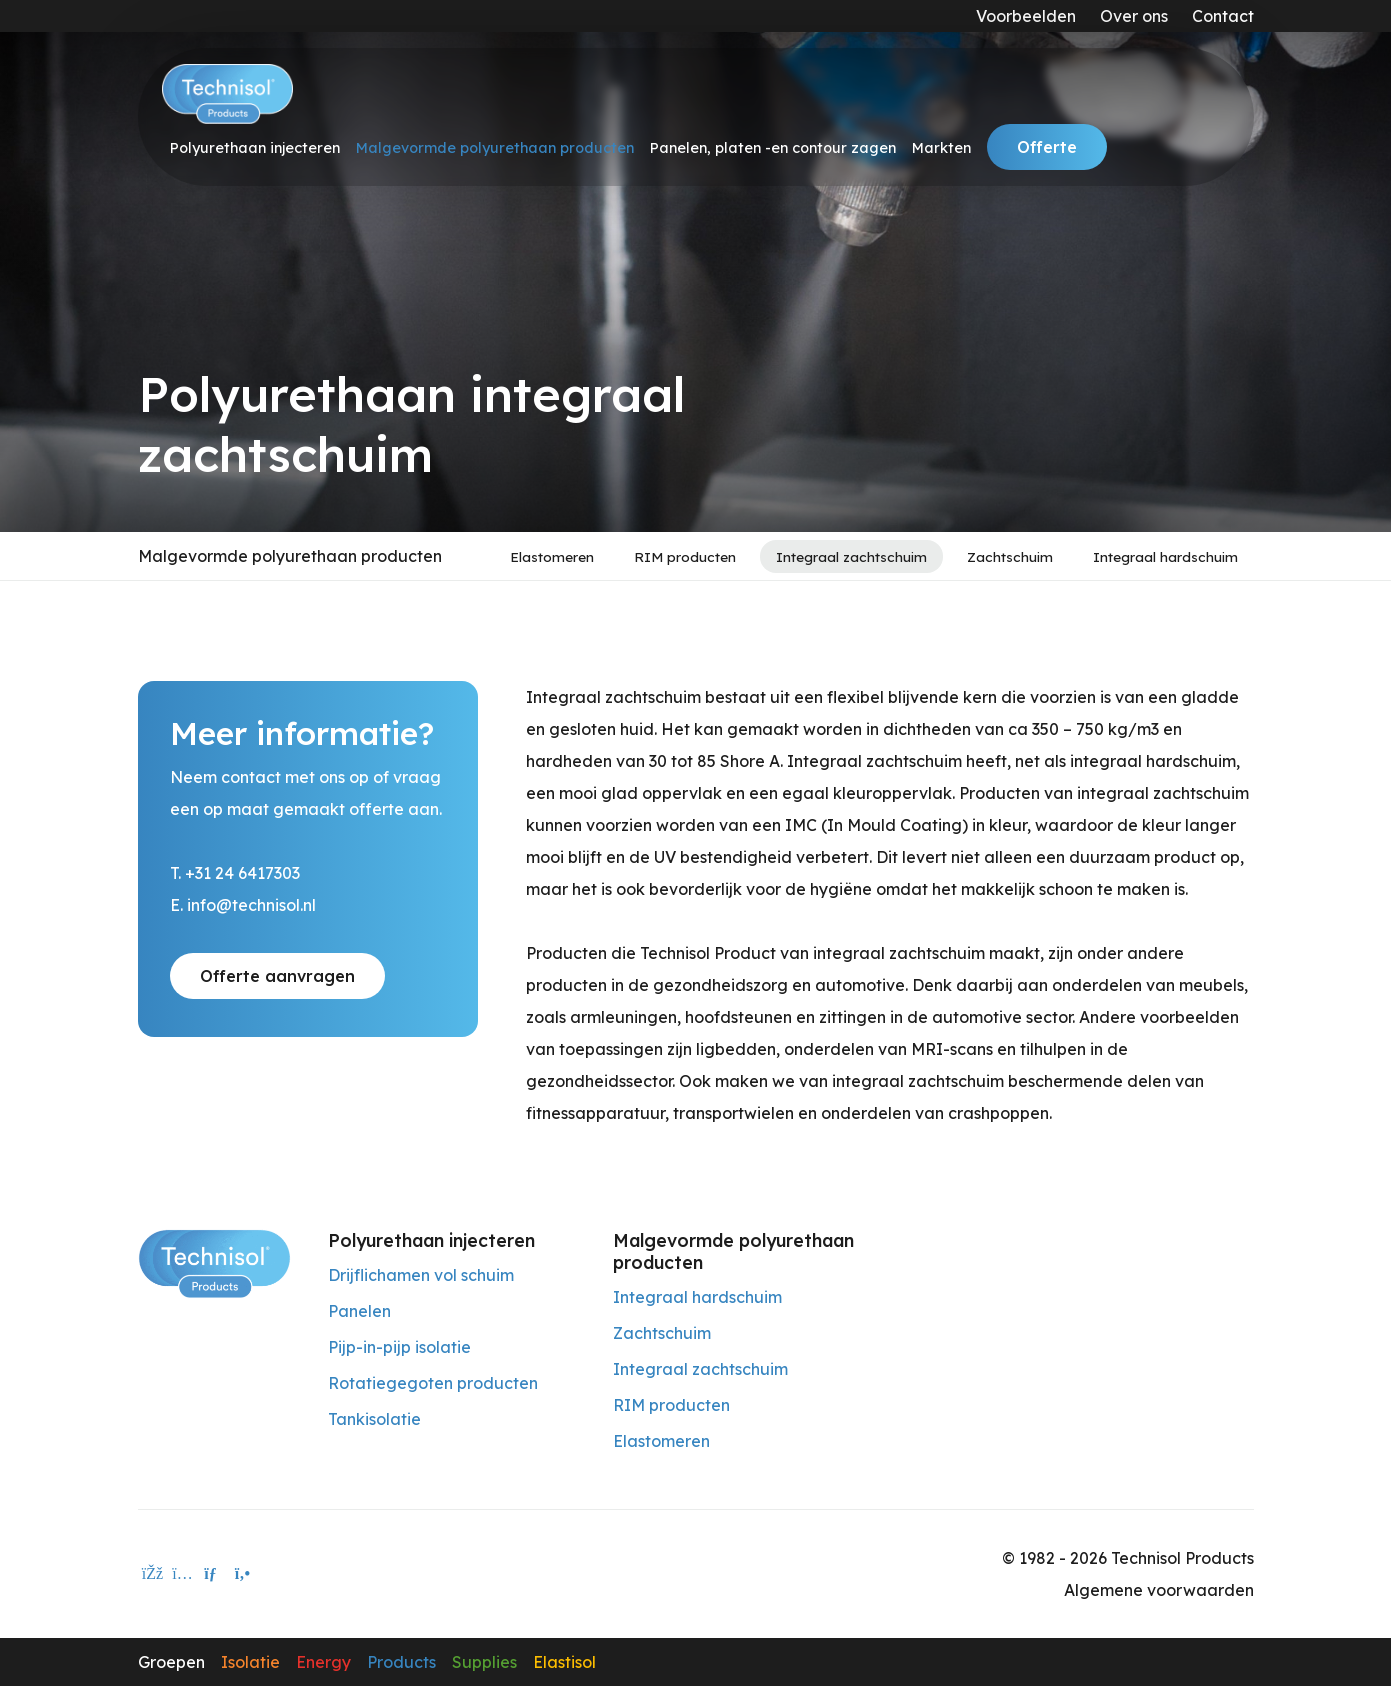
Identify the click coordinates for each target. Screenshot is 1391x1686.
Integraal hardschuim (1165, 556)
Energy (323, 1662)
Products (401, 1662)
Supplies (484, 1662)
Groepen (171, 1662)
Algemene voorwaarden (1159, 1590)
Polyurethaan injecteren (255, 148)
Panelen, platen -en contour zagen (773, 148)
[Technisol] (227, 94)
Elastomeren (552, 556)
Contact (1223, 16)
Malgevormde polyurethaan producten (495, 148)
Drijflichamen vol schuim (421, 1275)
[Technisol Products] (214, 1262)
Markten (941, 148)
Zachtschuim (1010, 556)
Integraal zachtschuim (851, 556)
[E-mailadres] (213, 1574)
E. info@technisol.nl (243, 905)
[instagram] (183, 1574)
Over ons (1134, 16)
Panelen (359, 1311)
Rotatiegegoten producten (433, 1383)
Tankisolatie (374, 1419)
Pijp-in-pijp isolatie (399, 1347)
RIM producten (685, 556)
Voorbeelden (1026, 16)
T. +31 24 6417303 (235, 873)
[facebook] (153, 1574)
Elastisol (564, 1662)
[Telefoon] (243, 1574)
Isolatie (250, 1662)
